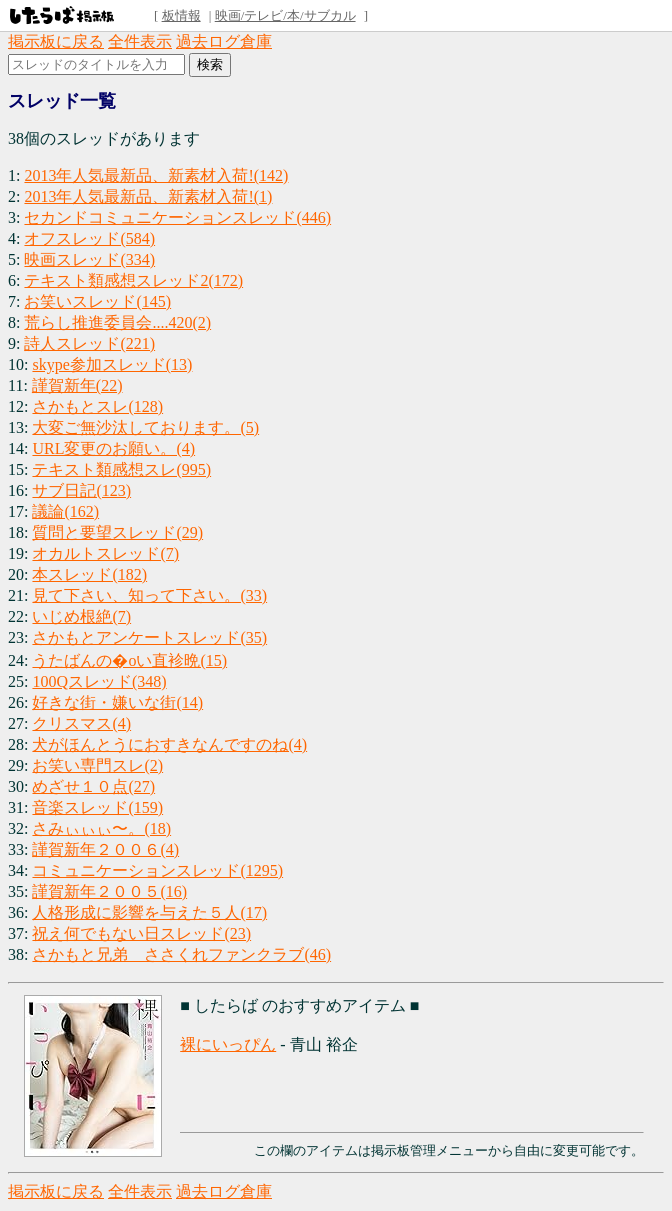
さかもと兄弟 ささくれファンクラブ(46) (181, 954)
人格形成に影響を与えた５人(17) (149, 912)
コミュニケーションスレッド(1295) (157, 870)
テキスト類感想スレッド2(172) (133, 280)
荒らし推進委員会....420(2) (117, 322)
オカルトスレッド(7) (105, 553)
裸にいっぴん (228, 1044)
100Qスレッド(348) (99, 681)
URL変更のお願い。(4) (113, 448)
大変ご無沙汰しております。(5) (145, 427)
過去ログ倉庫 (224, 41)
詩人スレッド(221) (89, 343)
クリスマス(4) (81, 723)
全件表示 (140, 41)
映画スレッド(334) (89, 259)
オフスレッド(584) (89, 238)
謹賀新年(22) (77, 385)
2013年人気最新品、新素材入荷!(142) (156, 175)
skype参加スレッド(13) (112, 364)
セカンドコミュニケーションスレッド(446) (177, 217)
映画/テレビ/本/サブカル (285, 15)
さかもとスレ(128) (97, 406)
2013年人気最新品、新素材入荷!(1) (148, 196)
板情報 (181, 15)
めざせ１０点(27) (93, 786)
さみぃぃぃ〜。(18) (101, 828)
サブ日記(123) (81, 490)
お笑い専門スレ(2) (97, 765)
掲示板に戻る (56, 41)
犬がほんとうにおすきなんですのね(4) (169, 744)
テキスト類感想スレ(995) (121, 469)
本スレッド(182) (89, 574)
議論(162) (65, 511)
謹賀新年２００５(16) (109, 891)
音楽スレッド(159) (97, 807)
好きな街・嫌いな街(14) (117, 702)
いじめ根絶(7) (81, 616)
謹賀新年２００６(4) (105, 849)
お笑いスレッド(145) (97, 301)
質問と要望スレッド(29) (117, 532)
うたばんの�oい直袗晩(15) (129, 660)
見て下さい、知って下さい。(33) (149, 595)
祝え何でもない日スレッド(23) (141, 933)
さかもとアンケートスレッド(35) (149, 637)
